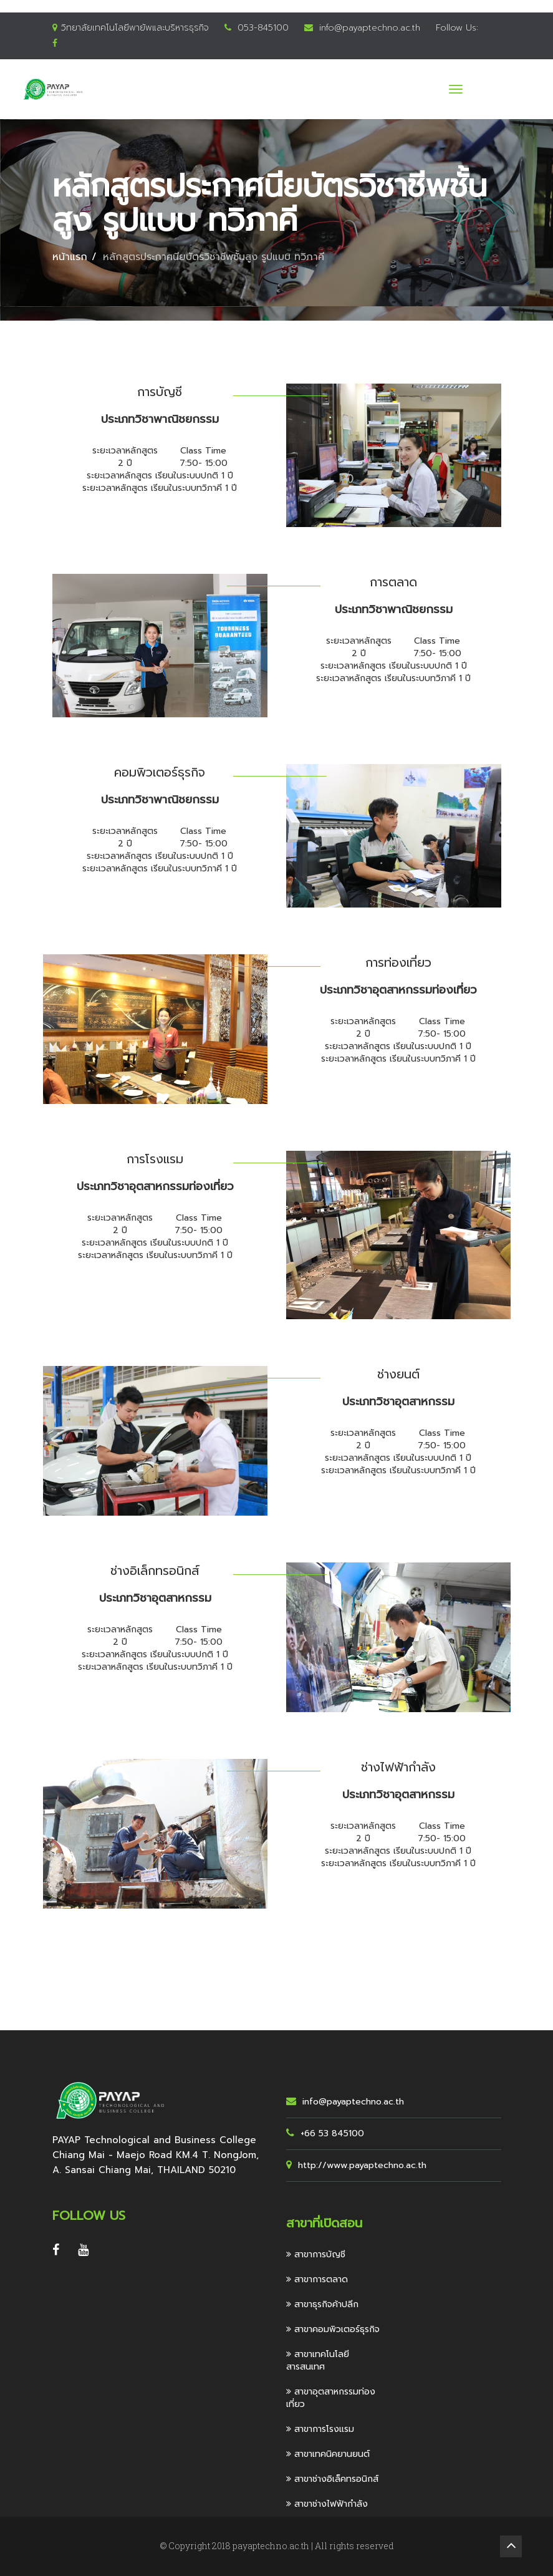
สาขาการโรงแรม (320, 2429)
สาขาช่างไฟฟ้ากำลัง (327, 2504)
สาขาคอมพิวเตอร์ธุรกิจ (333, 2329)
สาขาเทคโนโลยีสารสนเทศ (317, 2360)
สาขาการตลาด (317, 2279)
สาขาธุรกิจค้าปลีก (322, 2304)
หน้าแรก (69, 256)
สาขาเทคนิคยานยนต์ (328, 2454)
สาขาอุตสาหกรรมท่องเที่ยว (330, 2398)
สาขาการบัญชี (315, 2254)
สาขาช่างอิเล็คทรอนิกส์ (332, 2479)
